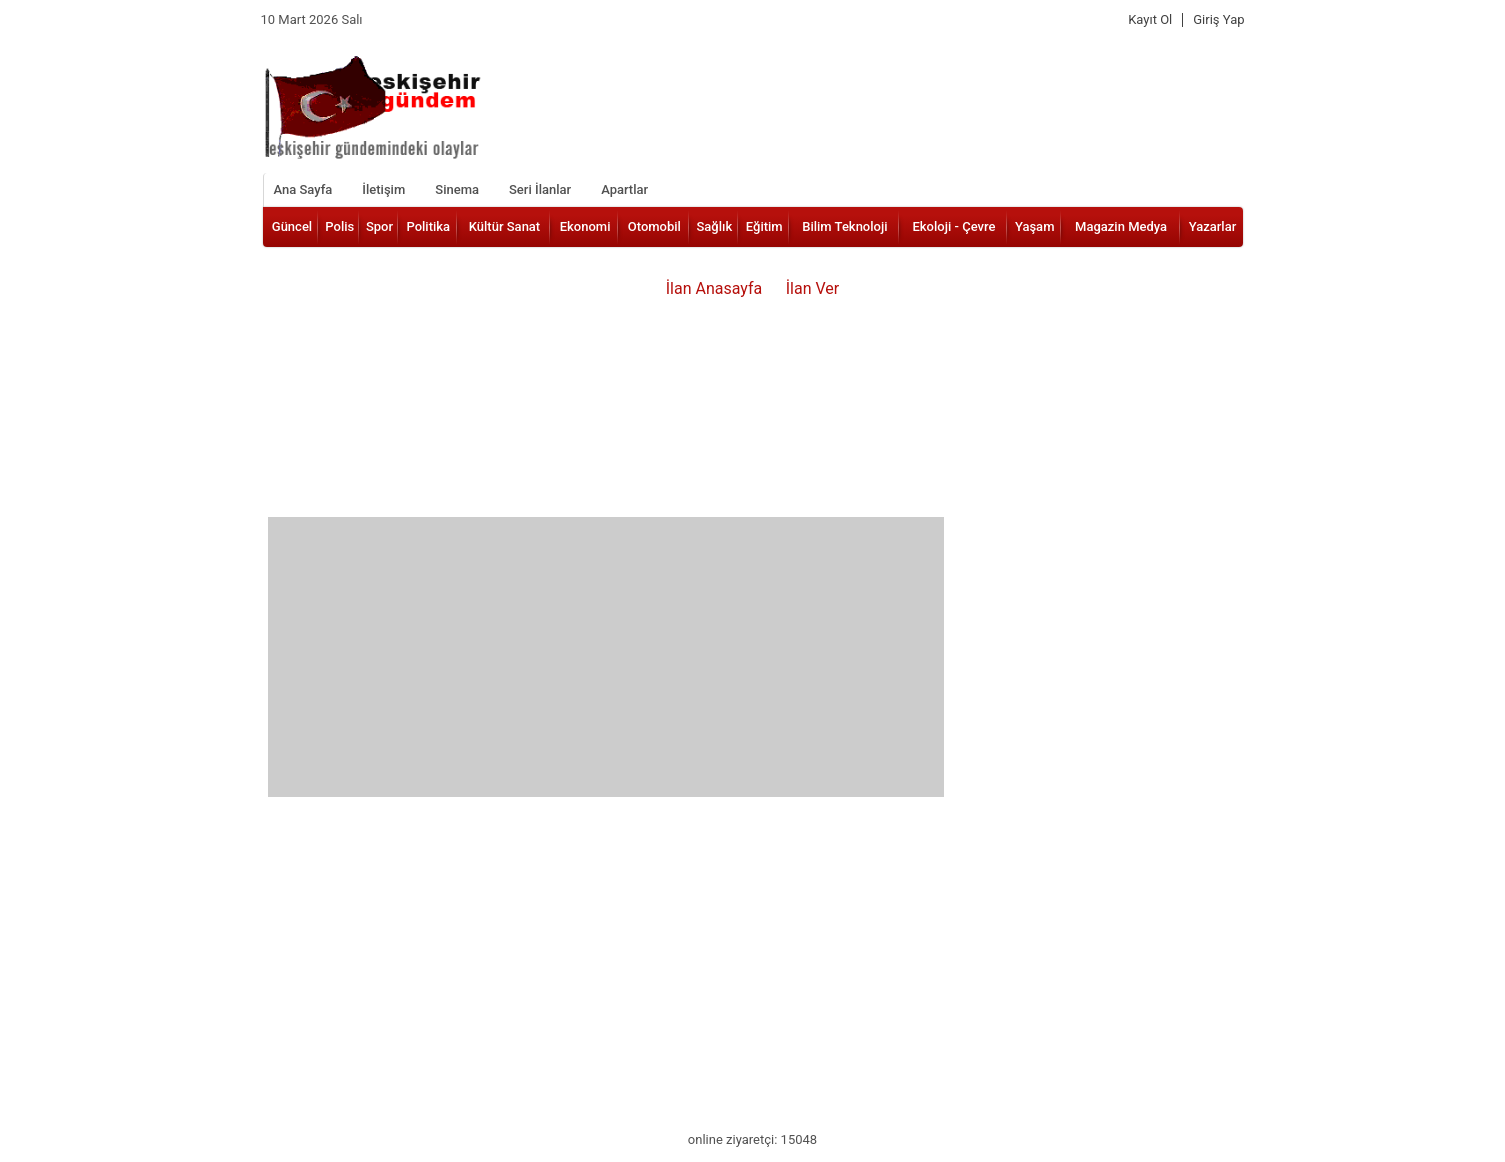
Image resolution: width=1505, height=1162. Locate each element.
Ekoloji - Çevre (954, 226)
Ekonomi (585, 226)
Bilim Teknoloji (844, 226)
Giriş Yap (1218, 20)
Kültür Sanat (504, 226)
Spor (379, 226)
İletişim (383, 189)
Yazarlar (1213, 226)
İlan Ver (813, 288)
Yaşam (1035, 226)
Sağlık (714, 226)
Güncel (292, 226)
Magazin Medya (1121, 226)
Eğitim (764, 226)
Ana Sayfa (303, 189)
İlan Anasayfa (714, 288)
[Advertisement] (606, 657)
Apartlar (624, 189)
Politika (428, 226)
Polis (339, 226)
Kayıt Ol (1150, 20)
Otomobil (654, 226)
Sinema (457, 189)
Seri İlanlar (540, 189)
